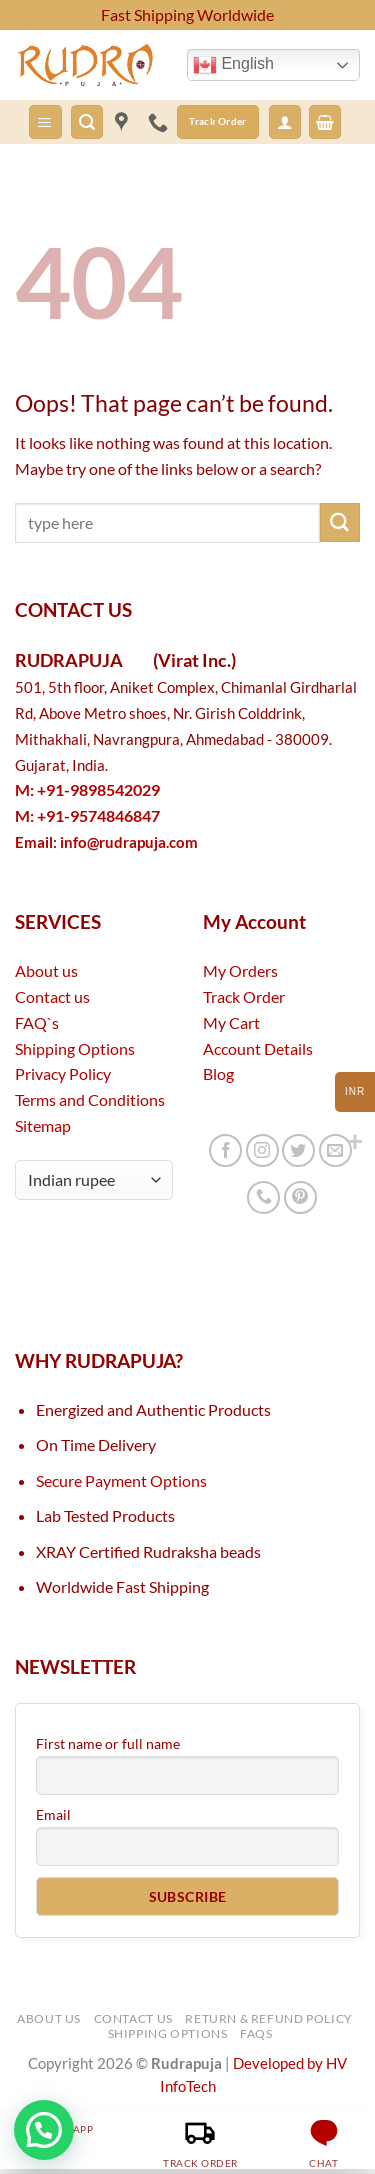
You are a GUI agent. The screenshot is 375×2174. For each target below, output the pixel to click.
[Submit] (340, 523)
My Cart (231, 1022)
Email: (106, 842)
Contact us (52, 996)
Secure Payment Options (121, 1480)
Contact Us (133, 2018)
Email (53, 1814)
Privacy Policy (63, 1073)
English (233, 65)
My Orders (240, 970)
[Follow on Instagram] (262, 1150)
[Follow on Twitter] (298, 1150)
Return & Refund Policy (269, 2018)
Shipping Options (75, 1048)
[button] (45, 121)
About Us (49, 2018)
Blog (218, 1073)
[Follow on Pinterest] (300, 1197)
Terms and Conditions (90, 1099)
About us (46, 970)
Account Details (258, 1048)
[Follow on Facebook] (225, 1150)
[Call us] (263, 1197)
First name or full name (108, 1743)
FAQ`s (37, 1022)
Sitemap (43, 1125)
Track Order (244, 996)
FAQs (256, 2033)
